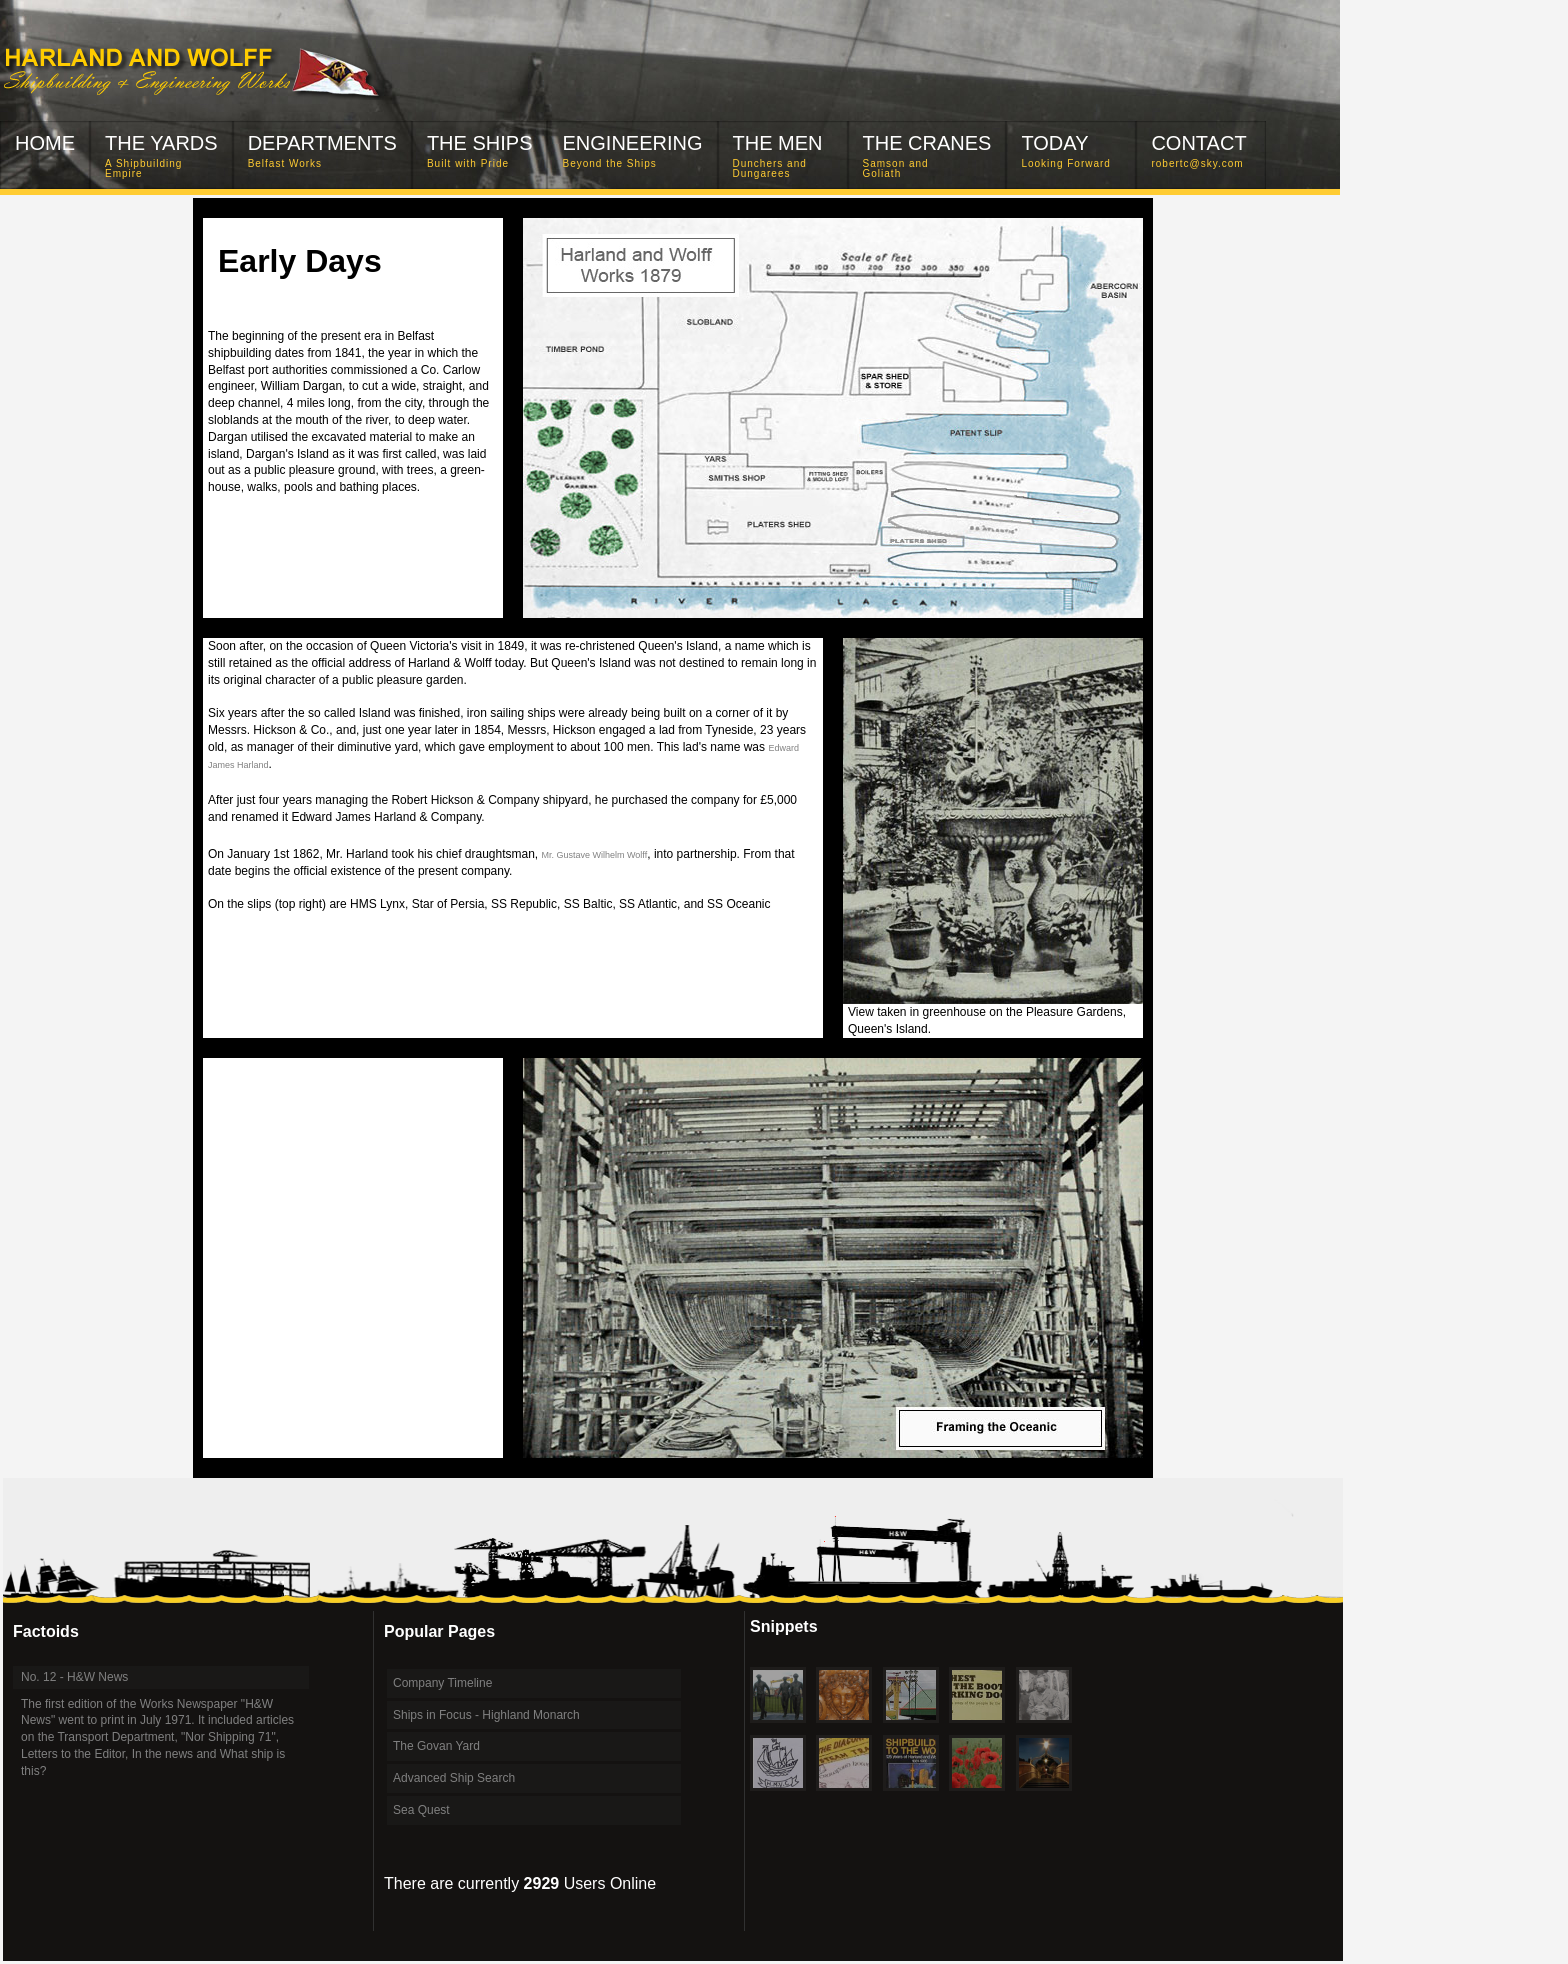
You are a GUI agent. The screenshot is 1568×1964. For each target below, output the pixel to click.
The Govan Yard (436, 1746)
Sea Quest (421, 1810)
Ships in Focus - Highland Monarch (486, 1715)
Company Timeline (442, 1683)
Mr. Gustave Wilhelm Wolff (595, 855)
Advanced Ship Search (454, 1778)
